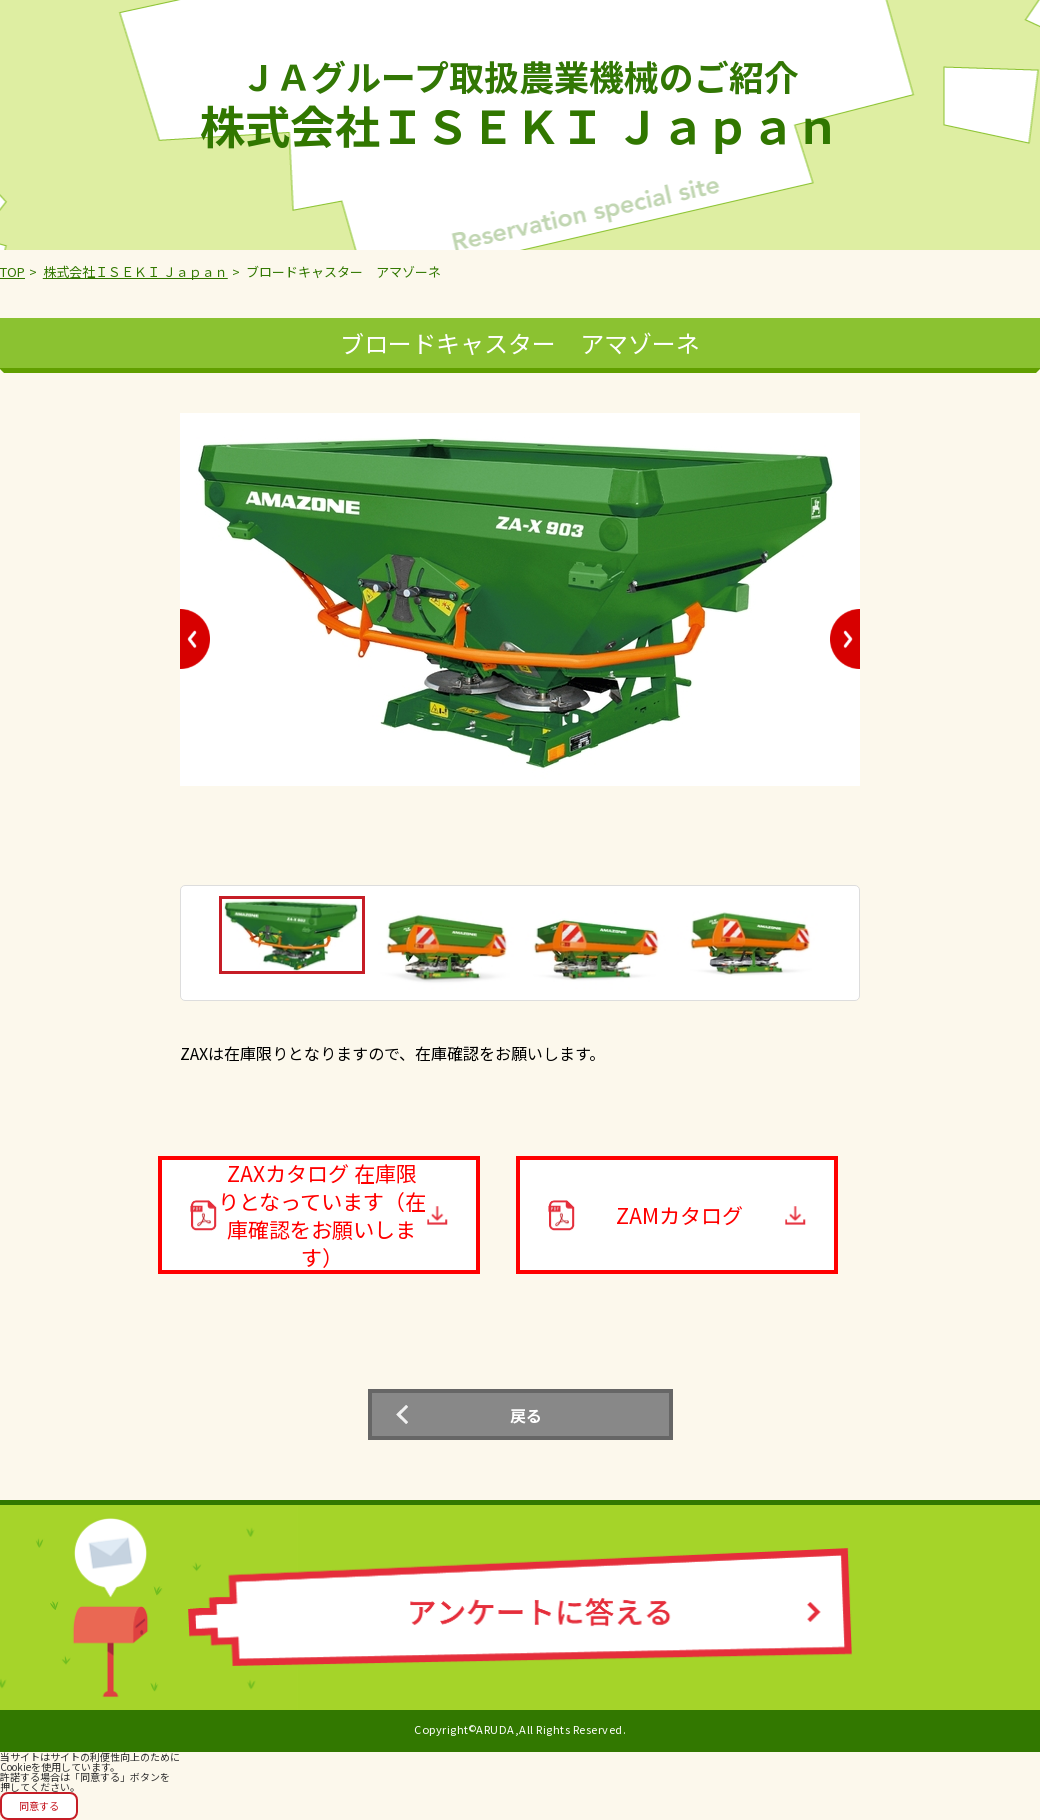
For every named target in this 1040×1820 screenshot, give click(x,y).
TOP (12, 271)
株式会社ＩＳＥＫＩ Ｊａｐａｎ (135, 271)
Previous (195, 639)
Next (845, 639)
